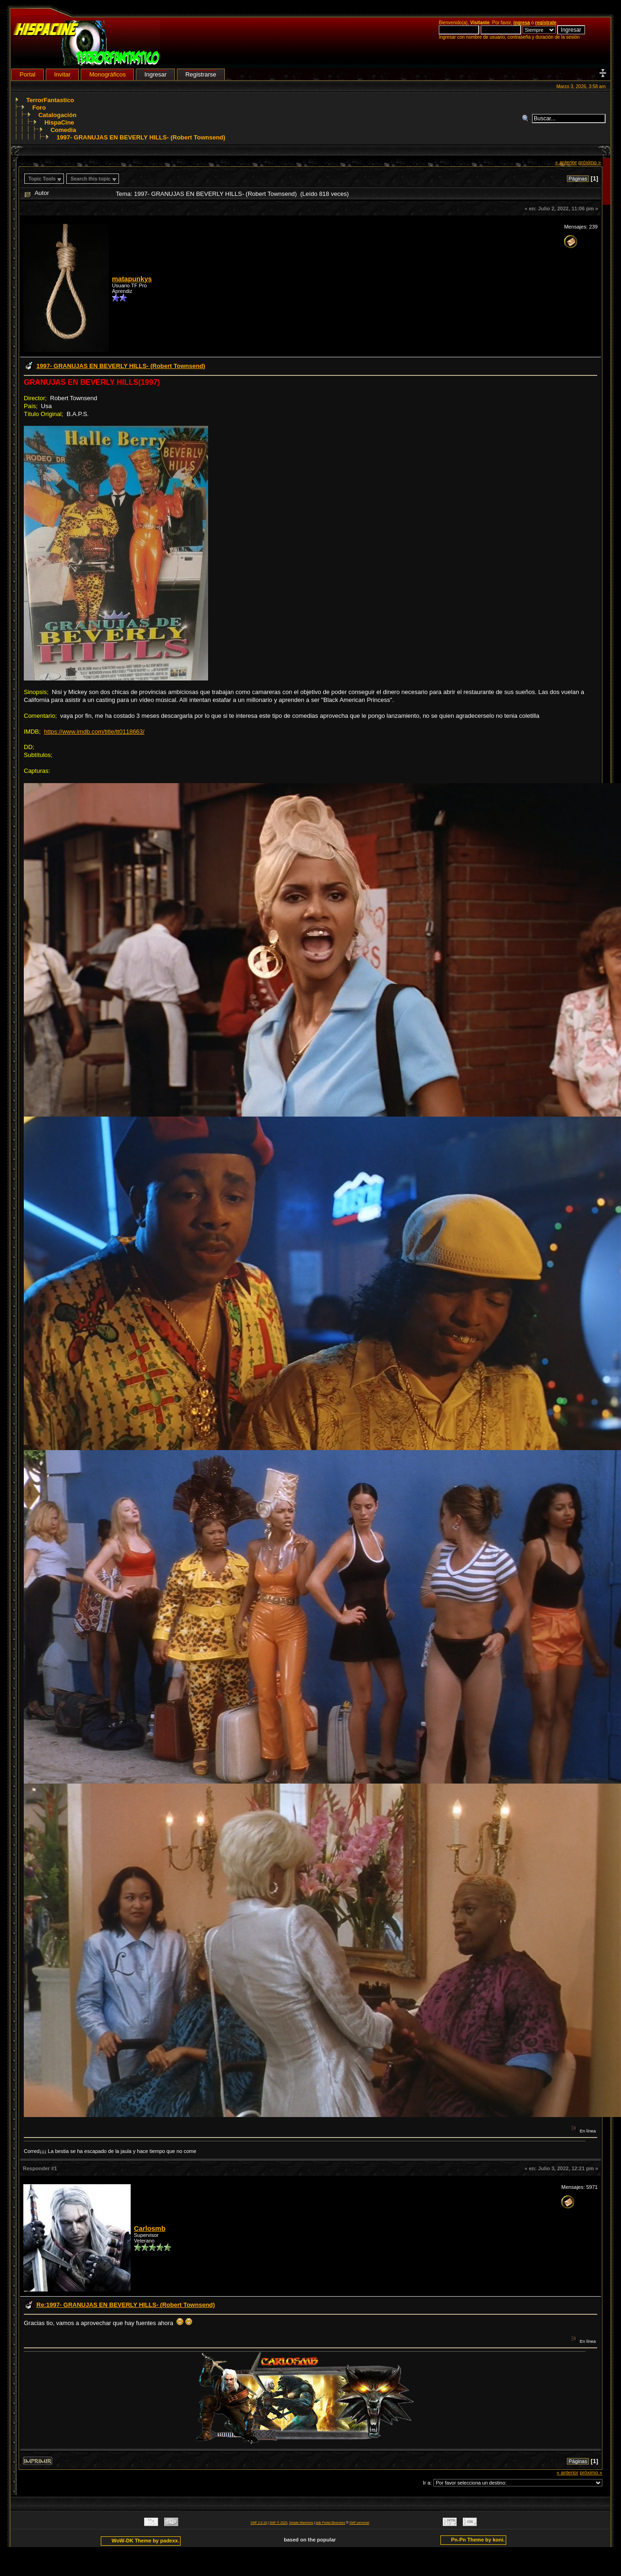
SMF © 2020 (278, 2522)
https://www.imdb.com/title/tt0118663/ (94, 731)
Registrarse (200, 74)
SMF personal (359, 2522)
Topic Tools (42, 178)
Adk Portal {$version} (330, 2522)
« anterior (566, 162)
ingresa (521, 22)
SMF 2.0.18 (259, 2522)
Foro (39, 107)
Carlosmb (150, 2228)
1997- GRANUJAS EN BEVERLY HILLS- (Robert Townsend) (140, 137)
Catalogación (57, 114)
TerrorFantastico (50, 100)
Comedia (63, 129)
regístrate (546, 22)
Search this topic (90, 178)
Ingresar (155, 74)
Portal (27, 74)
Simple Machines (301, 2522)
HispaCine (59, 122)
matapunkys (132, 279)
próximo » (589, 162)
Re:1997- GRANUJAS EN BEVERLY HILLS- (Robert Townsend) (125, 2304)
